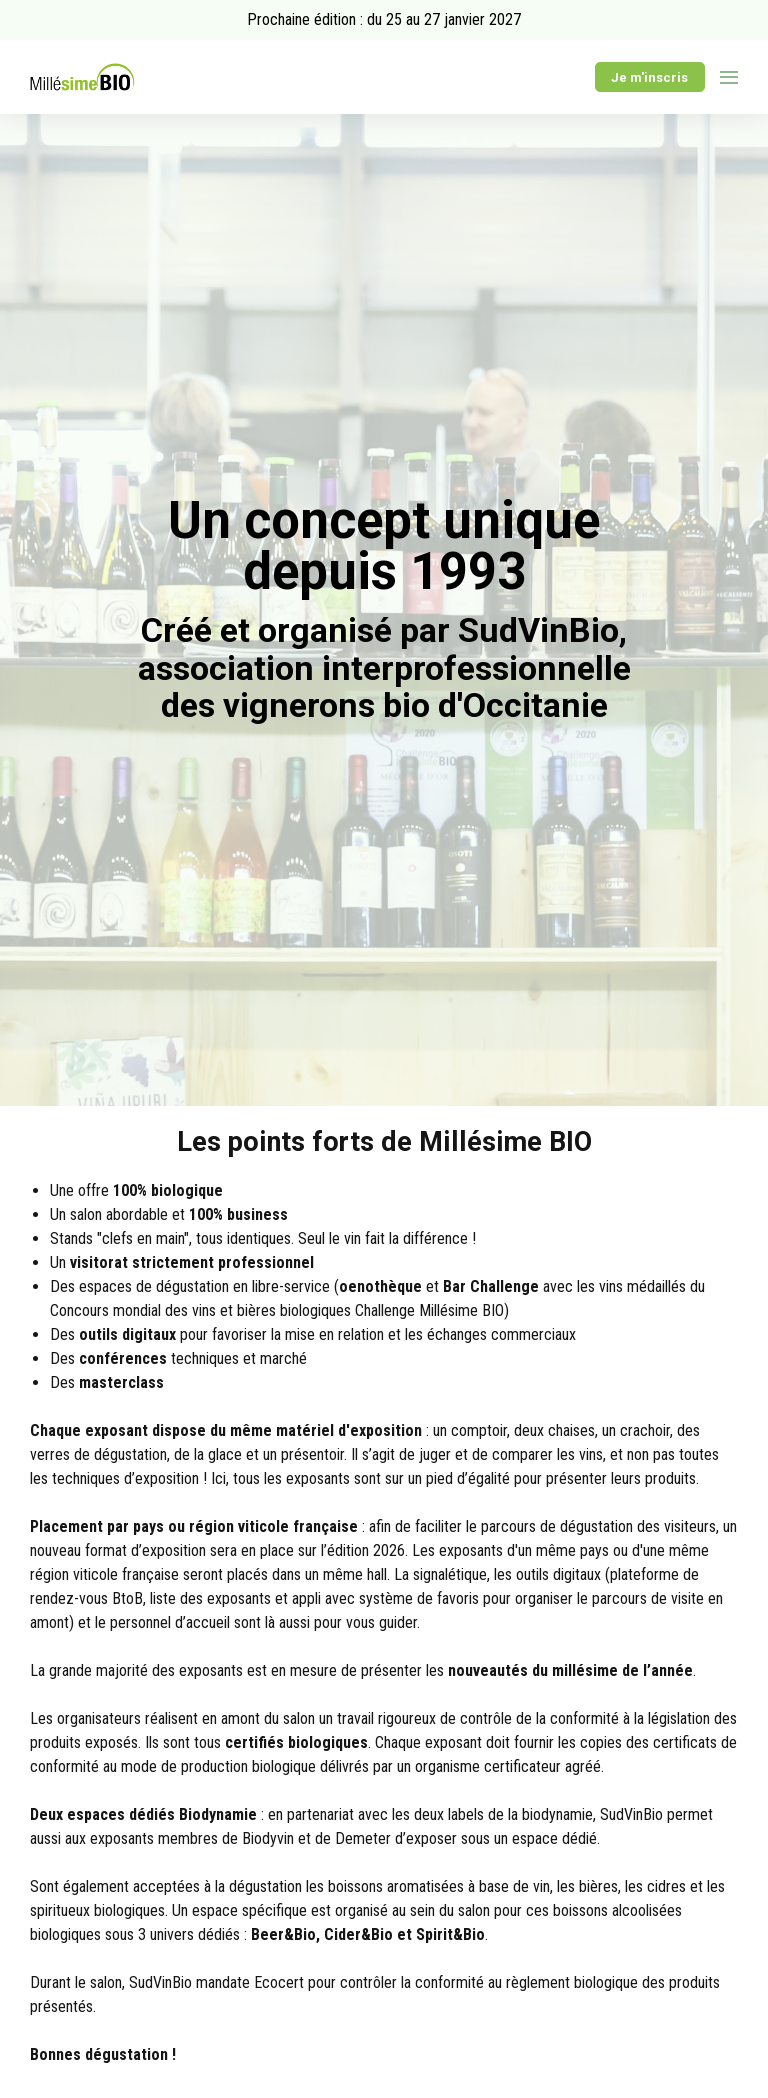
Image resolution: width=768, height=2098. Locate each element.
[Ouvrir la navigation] (729, 77)
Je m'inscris (649, 77)
